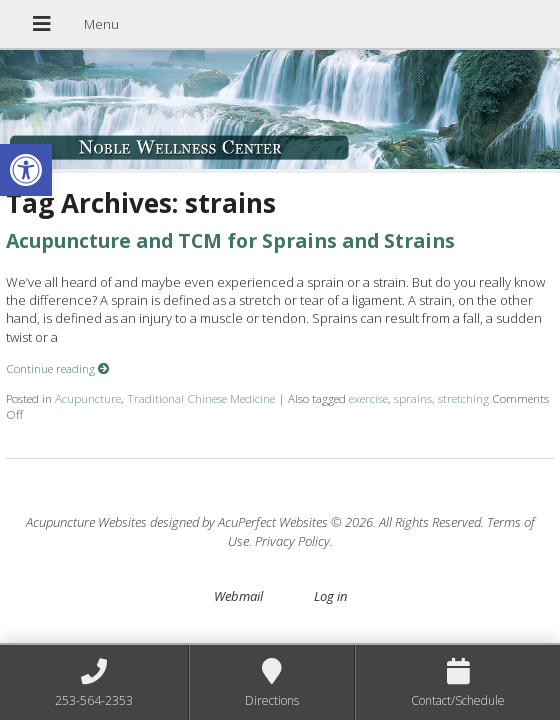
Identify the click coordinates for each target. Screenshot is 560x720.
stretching (463, 398)
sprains (413, 398)
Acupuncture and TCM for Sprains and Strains (230, 240)
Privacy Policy (292, 541)
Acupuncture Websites (86, 522)
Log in (330, 596)
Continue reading (58, 368)
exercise (368, 398)
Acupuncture (88, 398)
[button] (26, 170)
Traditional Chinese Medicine (201, 398)
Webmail (238, 596)
